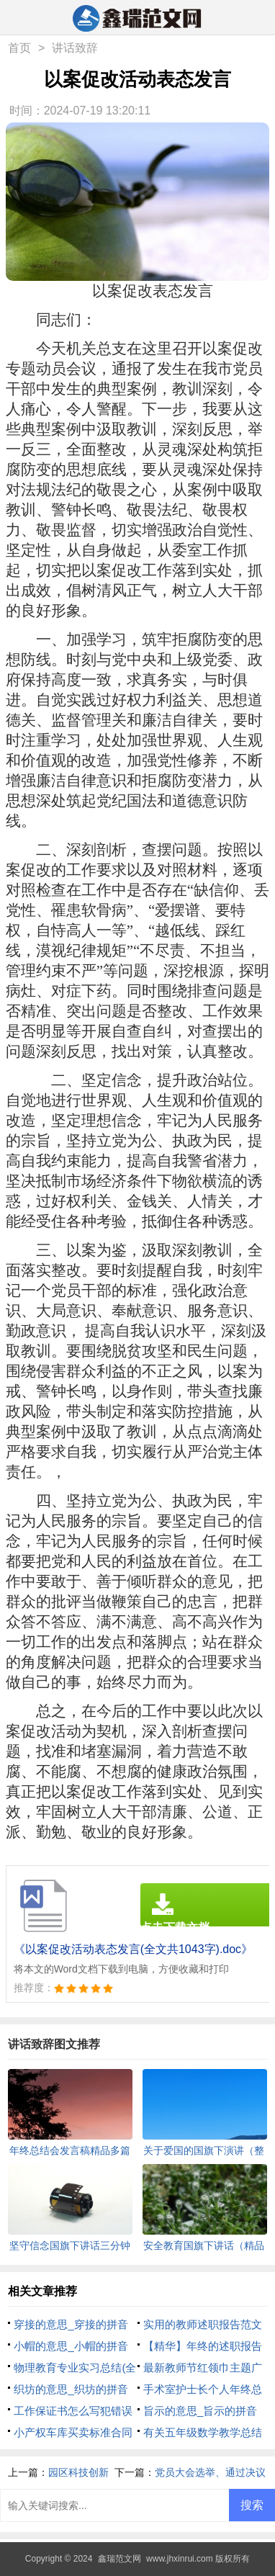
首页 (19, 48)
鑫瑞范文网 (119, 2559)
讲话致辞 (75, 48)
